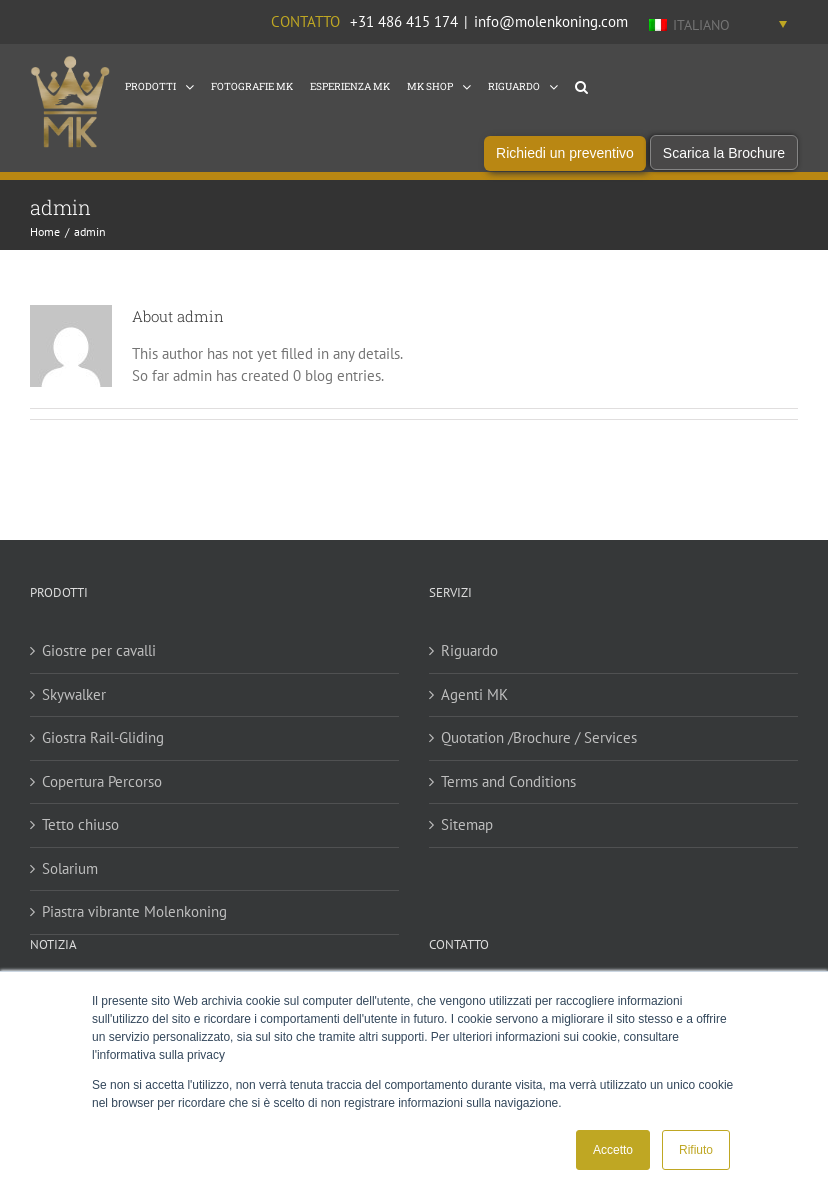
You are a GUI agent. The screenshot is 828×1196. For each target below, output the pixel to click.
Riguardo (469, 664)
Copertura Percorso (102, 795)
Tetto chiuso (80, 838)
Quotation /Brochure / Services (539, 751)
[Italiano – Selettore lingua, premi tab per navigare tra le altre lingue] (718, 24)
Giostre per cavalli (99, 664)
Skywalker (74, 708)
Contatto (305, 21)
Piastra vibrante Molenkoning (134, 925)
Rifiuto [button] (696, 1150)
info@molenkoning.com (551, 21)
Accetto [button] (613, 1150)
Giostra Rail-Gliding (103, 751)
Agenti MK (474, 708)
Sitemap (467, 838)
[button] (581, 85)
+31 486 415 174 (404, 21)
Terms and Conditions (508, 795)
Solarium (70, 882)
